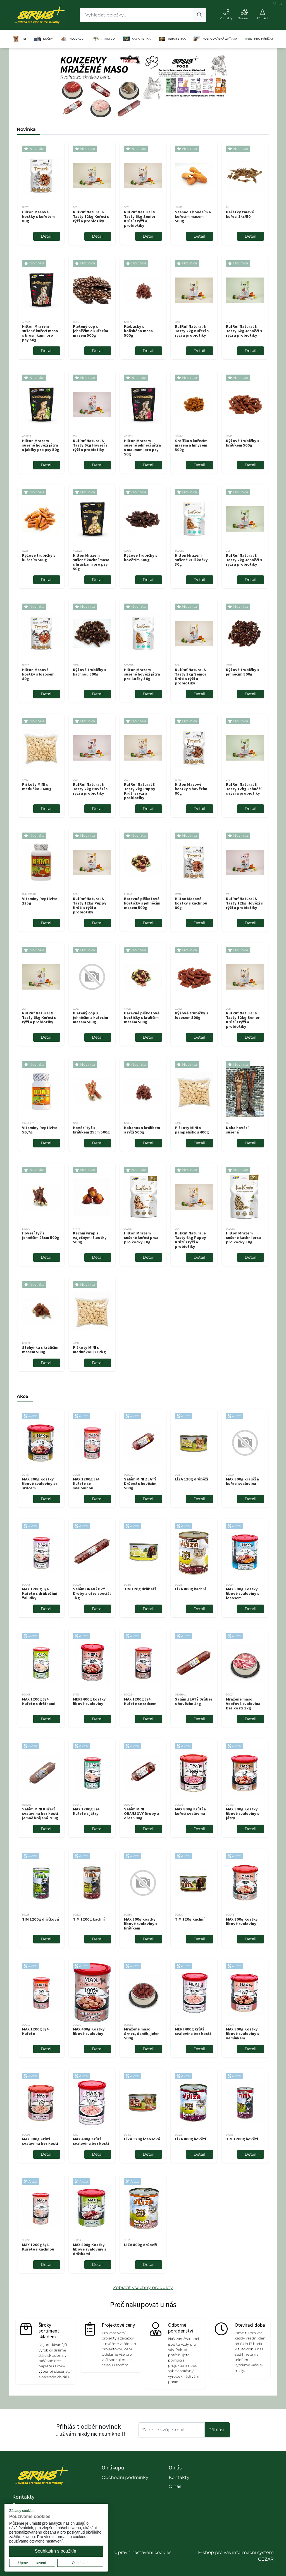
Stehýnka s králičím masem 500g (40, 1349)
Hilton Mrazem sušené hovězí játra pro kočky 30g (142, 674)
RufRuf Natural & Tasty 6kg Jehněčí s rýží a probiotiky (244, 331)
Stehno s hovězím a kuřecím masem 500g (193, 216)
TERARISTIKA (172, 38)
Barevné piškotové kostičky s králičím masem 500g (141, 1017)
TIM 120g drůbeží (140, 1588)
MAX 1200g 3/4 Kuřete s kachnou (38, 2247)
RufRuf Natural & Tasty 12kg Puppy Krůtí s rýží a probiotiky (89, 905)
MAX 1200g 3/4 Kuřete (35, 2031)
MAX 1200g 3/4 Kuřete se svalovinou (86, 1483)
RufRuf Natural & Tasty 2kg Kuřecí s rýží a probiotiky (192, 331)
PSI (19, 39)
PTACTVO (103, 39)
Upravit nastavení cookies (142, 2552)
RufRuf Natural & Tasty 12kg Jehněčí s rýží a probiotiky (243, 789)
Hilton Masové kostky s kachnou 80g (191, 903)
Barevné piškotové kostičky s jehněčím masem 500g (142, 903)
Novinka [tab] (26, 129)
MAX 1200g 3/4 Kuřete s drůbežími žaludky (39, 1593)
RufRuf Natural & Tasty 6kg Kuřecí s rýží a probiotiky (39, 1017)
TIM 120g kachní (189, 1919)
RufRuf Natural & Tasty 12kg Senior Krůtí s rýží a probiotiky (243, 1019)
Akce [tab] (22, 1396)
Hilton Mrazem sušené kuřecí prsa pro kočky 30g (141, 1237)
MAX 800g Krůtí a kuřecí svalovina (190, 1811)
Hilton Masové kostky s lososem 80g (38, 674)
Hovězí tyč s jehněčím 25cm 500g (40, 1235)
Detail (47, 236)
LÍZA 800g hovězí (190, 2138)
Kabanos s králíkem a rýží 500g (142, 1130)
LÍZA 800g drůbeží (140, 2244)
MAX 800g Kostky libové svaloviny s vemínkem (242, 2033)
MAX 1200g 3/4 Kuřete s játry (86, 1811)
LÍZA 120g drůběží (191, 1479)
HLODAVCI (72, 38)
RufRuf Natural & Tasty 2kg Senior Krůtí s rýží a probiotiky (190, 676)
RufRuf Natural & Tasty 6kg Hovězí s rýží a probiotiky (90, 445)
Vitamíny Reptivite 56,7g (39, 1130)
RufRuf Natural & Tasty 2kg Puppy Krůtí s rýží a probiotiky (139, 791)
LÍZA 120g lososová (142, 2138)
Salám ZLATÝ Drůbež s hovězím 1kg (194, 1701)
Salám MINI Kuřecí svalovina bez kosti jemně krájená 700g (40, 1813)
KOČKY (43, 38)
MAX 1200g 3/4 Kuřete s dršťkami (38, 1701)
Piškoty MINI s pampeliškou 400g (192, 1130)
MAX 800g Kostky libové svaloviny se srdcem (40, 1483)
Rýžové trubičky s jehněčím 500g (242, 672)
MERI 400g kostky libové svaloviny (89, 1701)
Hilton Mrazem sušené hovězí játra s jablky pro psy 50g (40, 445)
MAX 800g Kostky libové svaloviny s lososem (242, 1593)
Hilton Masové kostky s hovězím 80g (191, 789)
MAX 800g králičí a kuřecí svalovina (242, 1481)
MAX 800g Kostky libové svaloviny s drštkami (89, 2249)
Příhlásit (217, 2429)
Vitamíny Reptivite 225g (39, 901)
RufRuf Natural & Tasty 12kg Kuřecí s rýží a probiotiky (91, 216)
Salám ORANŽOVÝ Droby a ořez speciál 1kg (92, 1593)
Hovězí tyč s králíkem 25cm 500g (91, 1130)
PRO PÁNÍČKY (259, 38)
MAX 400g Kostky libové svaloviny (89, 2031)
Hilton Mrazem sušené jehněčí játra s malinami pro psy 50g (142, 447)
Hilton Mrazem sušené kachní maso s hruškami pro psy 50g (91, 562)
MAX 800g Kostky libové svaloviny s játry (242, 1813)
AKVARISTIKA (137, 39)
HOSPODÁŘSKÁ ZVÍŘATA (215, 39)
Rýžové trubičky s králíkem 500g (242, 443)
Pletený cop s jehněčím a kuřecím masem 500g (90, 331)
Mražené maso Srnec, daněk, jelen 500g (141, 2033)
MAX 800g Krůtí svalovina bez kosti (40, 2141)
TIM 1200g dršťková (40, 1919)
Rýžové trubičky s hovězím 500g (140, 557)
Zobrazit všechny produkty (143, 2287)
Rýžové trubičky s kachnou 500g (89, 672)
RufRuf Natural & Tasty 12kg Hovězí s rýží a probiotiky (244, 903)
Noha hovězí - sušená (238, 1130)
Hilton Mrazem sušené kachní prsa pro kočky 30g (243, 1237)
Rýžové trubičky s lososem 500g (191, 1015)
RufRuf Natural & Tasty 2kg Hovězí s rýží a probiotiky (90, 789)
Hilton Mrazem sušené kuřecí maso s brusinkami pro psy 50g (40, 333)
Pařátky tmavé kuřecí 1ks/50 (240, 214)
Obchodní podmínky (125, 2477)
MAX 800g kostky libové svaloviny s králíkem (140, 1924)
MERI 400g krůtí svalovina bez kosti (193, 2031)
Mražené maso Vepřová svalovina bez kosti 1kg (243, 1704)
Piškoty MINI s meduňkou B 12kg (89, 1349)
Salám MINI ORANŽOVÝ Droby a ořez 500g (141, 1813)
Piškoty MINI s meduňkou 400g (37, 786)
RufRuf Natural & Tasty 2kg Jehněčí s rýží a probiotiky (244, 560)
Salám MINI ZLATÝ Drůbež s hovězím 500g (140, 1483)
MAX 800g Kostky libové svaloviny (242, 1921)
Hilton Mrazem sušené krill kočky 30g (191, 560)
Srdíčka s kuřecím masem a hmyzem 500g (191, 445)
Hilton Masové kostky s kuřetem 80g (38, 216)
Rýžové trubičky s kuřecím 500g (38, 557)
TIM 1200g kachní (89, 1919)
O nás (175, 2486)
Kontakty (179, 2477)
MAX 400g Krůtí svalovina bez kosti (91, 2141)
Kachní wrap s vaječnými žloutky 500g (90, 1237)
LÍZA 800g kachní (190, 1588)
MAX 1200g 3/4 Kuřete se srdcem (140, 1701)
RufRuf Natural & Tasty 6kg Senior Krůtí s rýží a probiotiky (140, 218)
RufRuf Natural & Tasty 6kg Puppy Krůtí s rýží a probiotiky (190, 1240)
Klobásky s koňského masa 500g (138, 331)
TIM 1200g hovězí (242, 2138)
